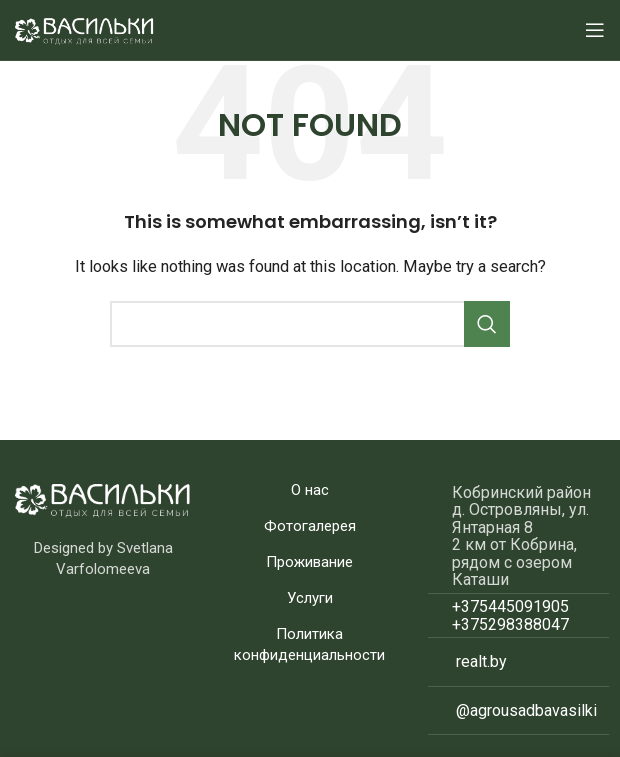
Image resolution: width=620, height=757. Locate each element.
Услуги (310, 598)
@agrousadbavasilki (526, 710)
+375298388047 (510, 624)
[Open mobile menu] (595, 30)
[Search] (310, 324)
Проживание (309, 562)
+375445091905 (510, 606)
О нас (310, 490)
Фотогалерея (310, 526)
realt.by (481, 661)
